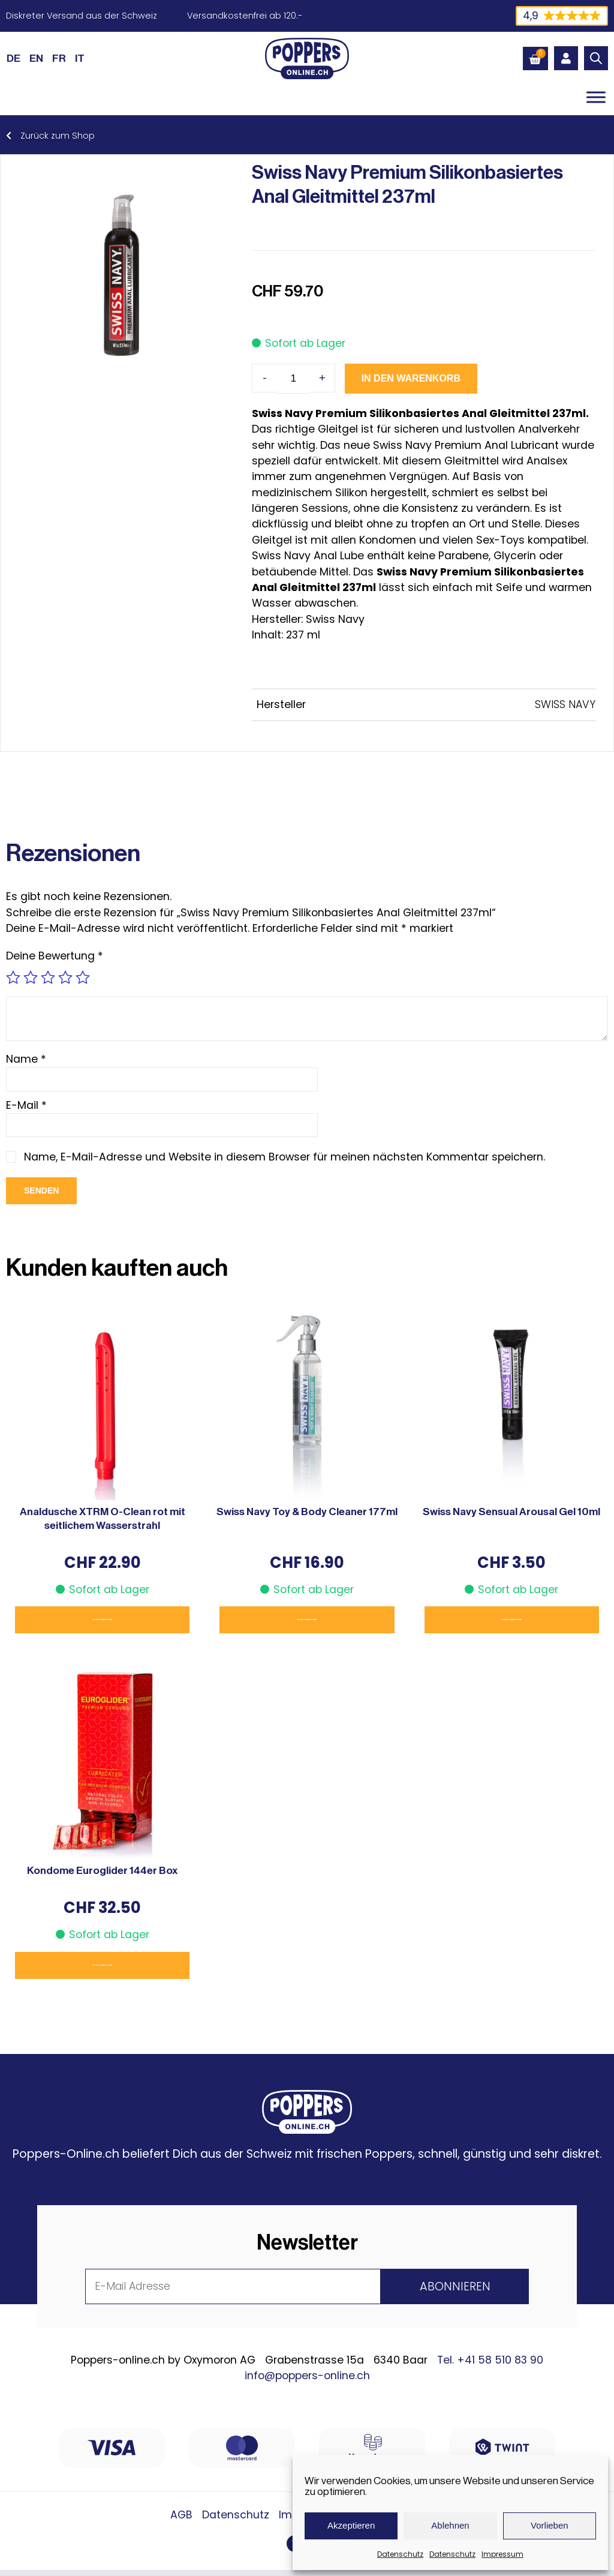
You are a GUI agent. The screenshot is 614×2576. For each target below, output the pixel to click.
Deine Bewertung (54, 956)
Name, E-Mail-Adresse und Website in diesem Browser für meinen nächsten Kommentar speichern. (286, 1157)
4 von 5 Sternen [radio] (65, 977)
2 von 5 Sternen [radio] (30, 977)
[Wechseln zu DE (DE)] (13, 58)
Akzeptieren (351, 2525)
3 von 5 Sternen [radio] (48, 977)
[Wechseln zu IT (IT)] (80, 58)
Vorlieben (549, 2525)
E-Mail (26, 1105)
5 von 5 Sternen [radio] (83, 977)
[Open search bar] (596, 58)
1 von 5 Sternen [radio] (13, 977)
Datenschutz (400, 2554)
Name (26, 1059)
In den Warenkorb (389, 378)
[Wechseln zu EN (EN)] (36, 58)
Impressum (502, 2554)
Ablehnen (450, 2525)
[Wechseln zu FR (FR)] (59, 58)
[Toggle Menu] (596, 97)
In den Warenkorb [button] (102, 1620)
